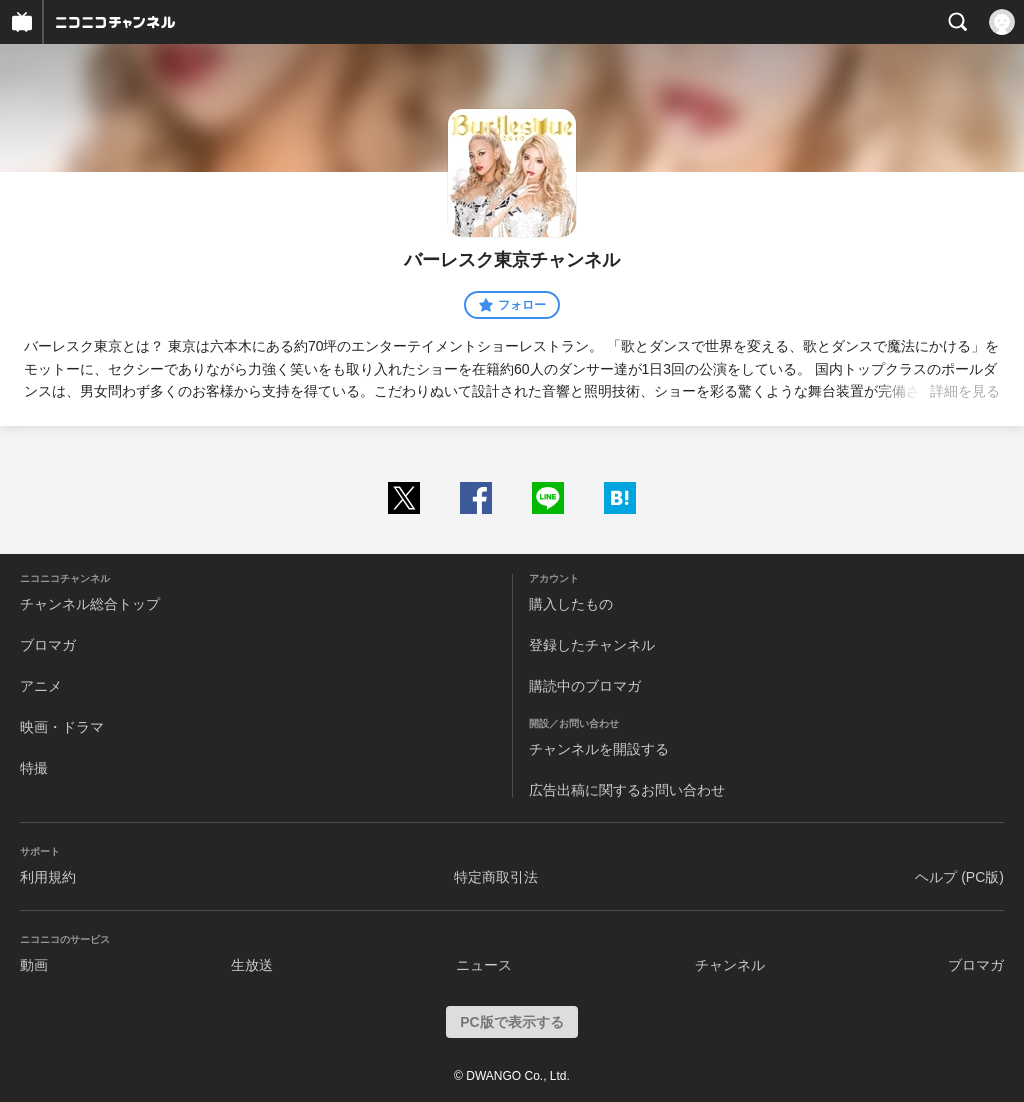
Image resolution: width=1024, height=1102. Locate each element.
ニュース (484, 965)
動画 (34, 965)
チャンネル (730, 965)
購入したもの (571, 604)
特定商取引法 (496, 877)
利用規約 (48, 877)
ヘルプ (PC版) (959, 877)
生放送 (252, 965)
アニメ (41, 686)
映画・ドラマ (62, 727)
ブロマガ (48, 645)
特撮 (34, 768)
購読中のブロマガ (585, 686)
